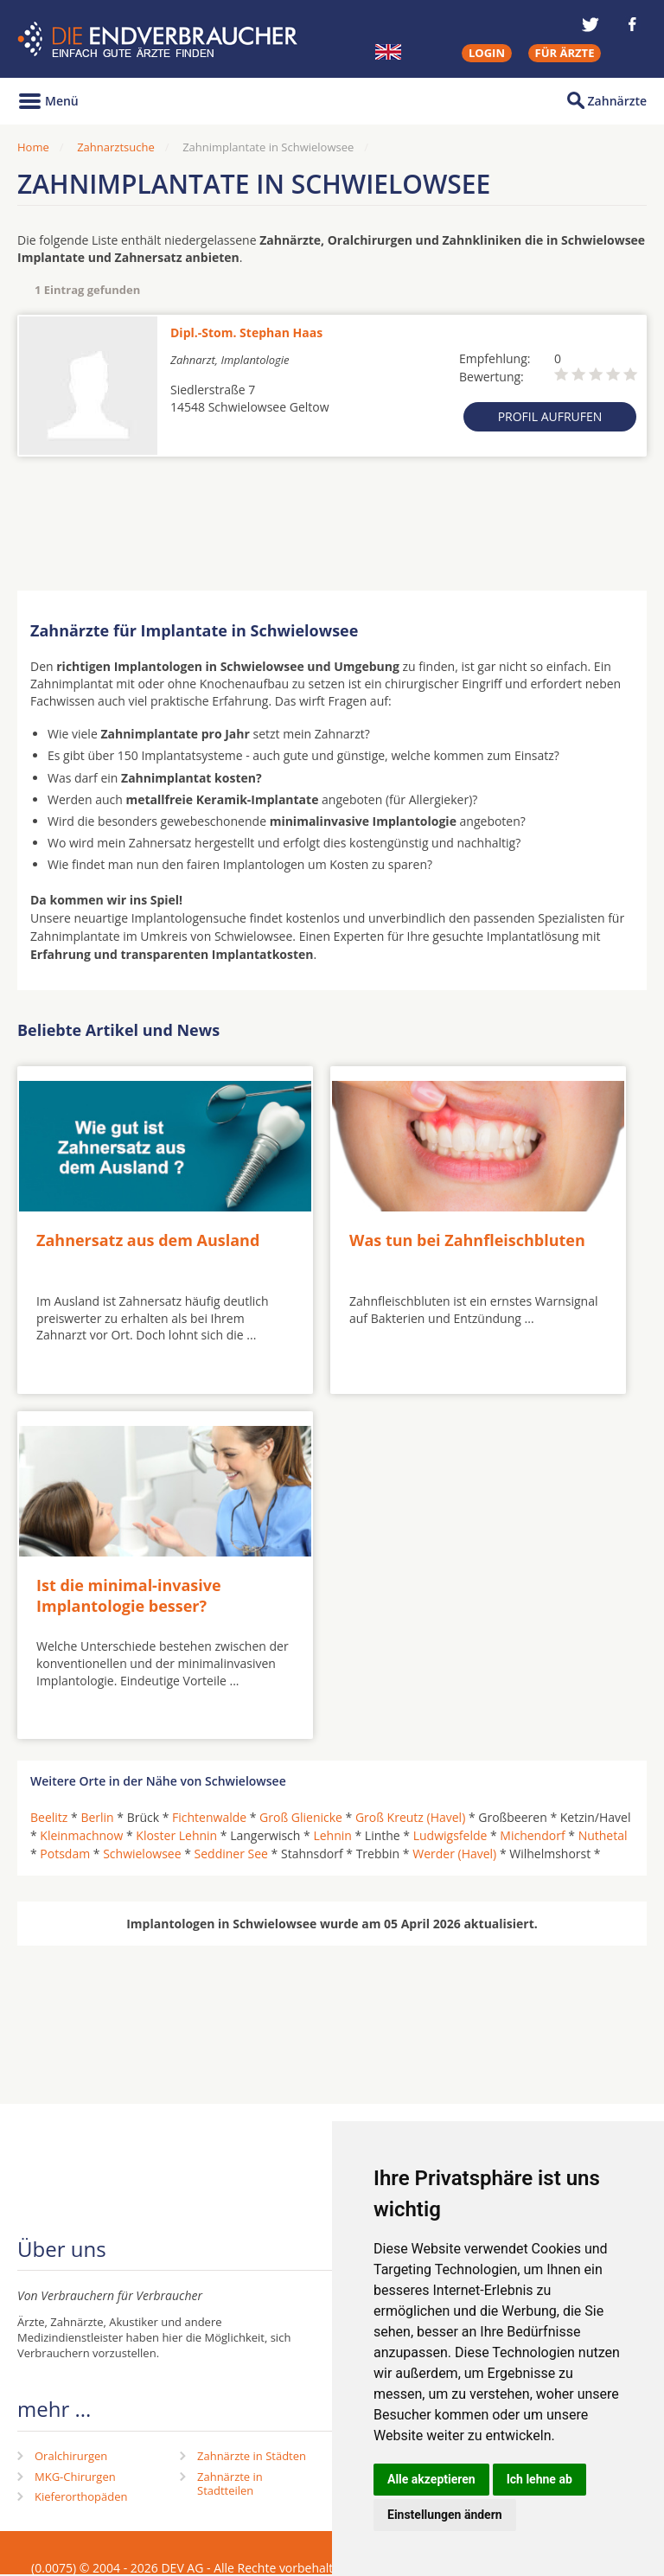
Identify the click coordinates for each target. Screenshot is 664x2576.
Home (33, 147)
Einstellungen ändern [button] (444, 2515)
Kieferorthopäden (81, 2496)
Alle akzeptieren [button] (431, 2479)
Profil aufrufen (550, 416)
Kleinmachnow (81, 1835)
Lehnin (332, 1835)
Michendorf (532, 1835)
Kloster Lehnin (176, 1835)
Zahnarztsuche (116, 147)
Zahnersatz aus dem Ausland (147, 1240)
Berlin (96, 1817)
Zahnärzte (617, 101)
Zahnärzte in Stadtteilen (230, 2484)
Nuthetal (603, 1835)
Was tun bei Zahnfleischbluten (467, 1240)
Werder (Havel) (454, 1853)
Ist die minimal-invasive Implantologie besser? (128, 1595)
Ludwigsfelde (450, 1835)
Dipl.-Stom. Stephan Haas (246, 332)
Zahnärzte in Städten (251, 2456)
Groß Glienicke (300, 1817)
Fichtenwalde (209, 1817)
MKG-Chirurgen (75, 2476)
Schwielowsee (142, 1853)
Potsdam (65, 1853)
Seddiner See (231, 1853)
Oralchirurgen (71, 2456)
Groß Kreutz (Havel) (410, 1817)
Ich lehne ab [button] (539, 2479)
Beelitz (48, 1817)
